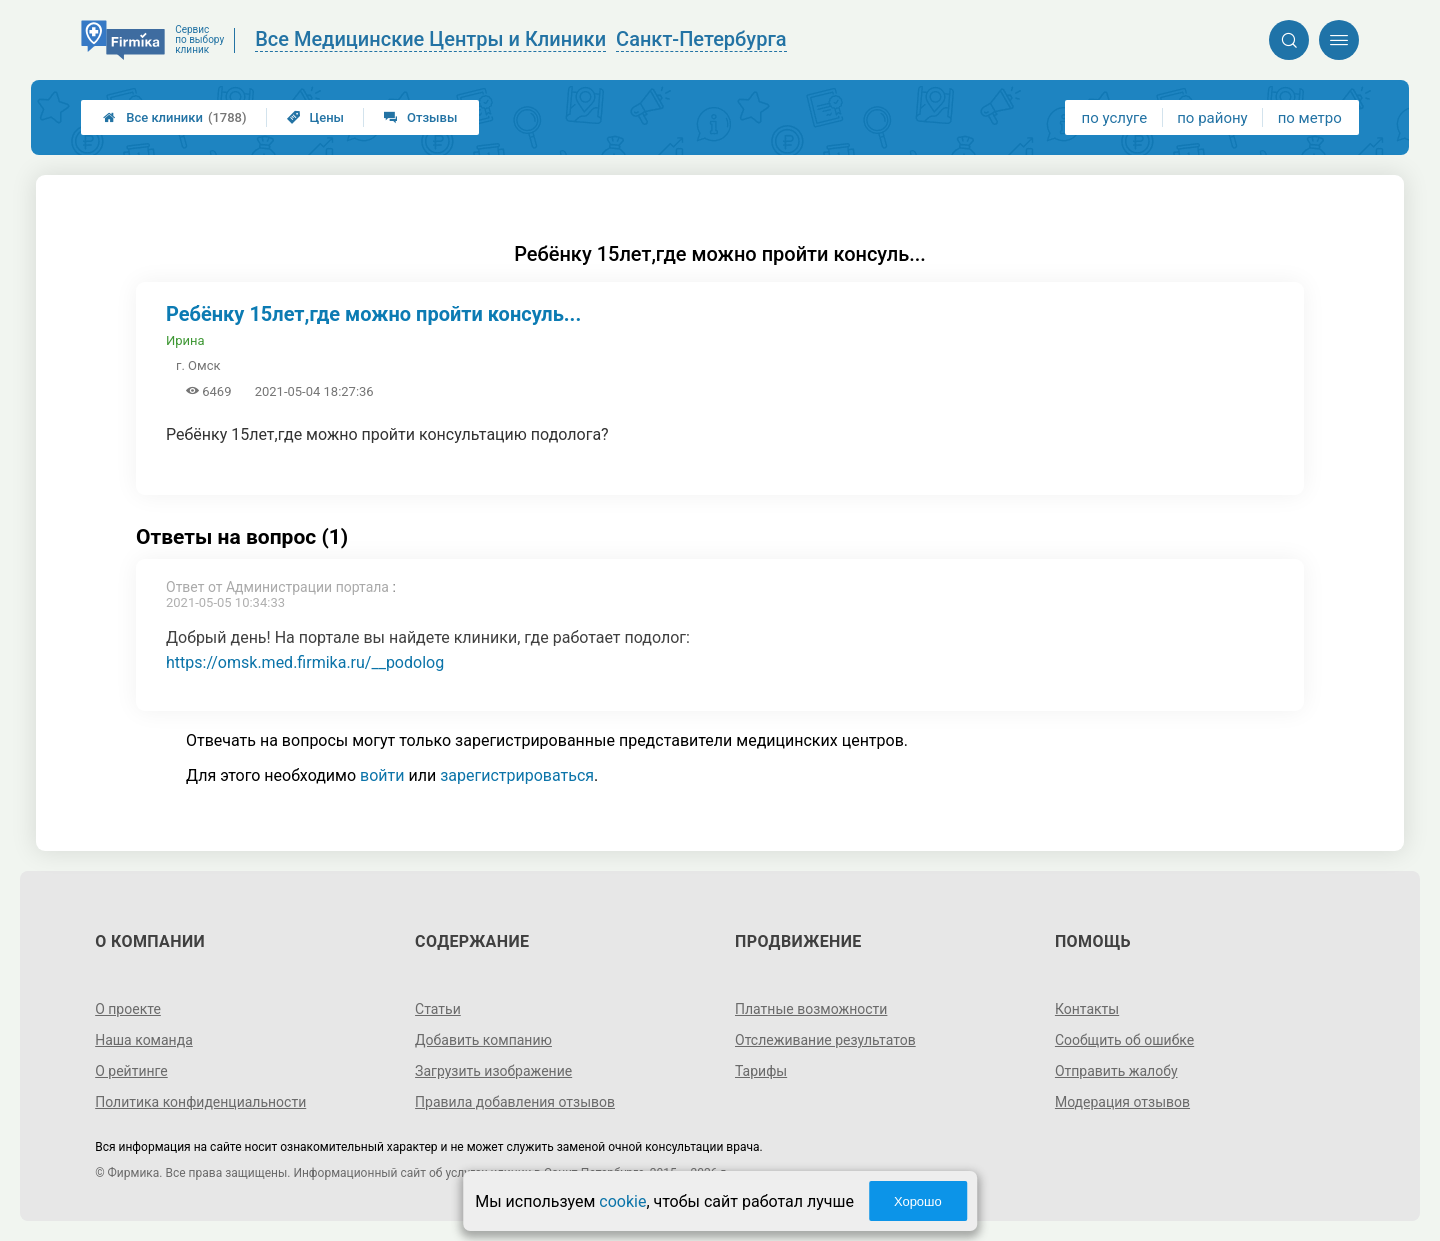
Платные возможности (811, 1009)
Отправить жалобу (1116, 1071)
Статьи (438, 1009)
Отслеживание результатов (825, 1040)
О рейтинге (131, 1071)
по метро (1310, 118)
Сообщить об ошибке (1124, 1040)
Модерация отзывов (1122, 1102)
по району (1212, 118)
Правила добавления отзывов (515, 1102)
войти (382, 775)
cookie (622, 1201)
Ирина (185, 340)
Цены (316, 117)
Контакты (1087, 1009)
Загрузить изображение (493, 1071)
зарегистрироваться (517, 775)
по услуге (1115, 118)
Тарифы (761, 1071)
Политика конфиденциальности (200, 1102)
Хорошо (918, 1201)
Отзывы (420, 117)
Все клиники (174, 117)
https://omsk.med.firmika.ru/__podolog (305, 662)
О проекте (128, 1009)
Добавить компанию (483, 1040)
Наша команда (144, 1040)
